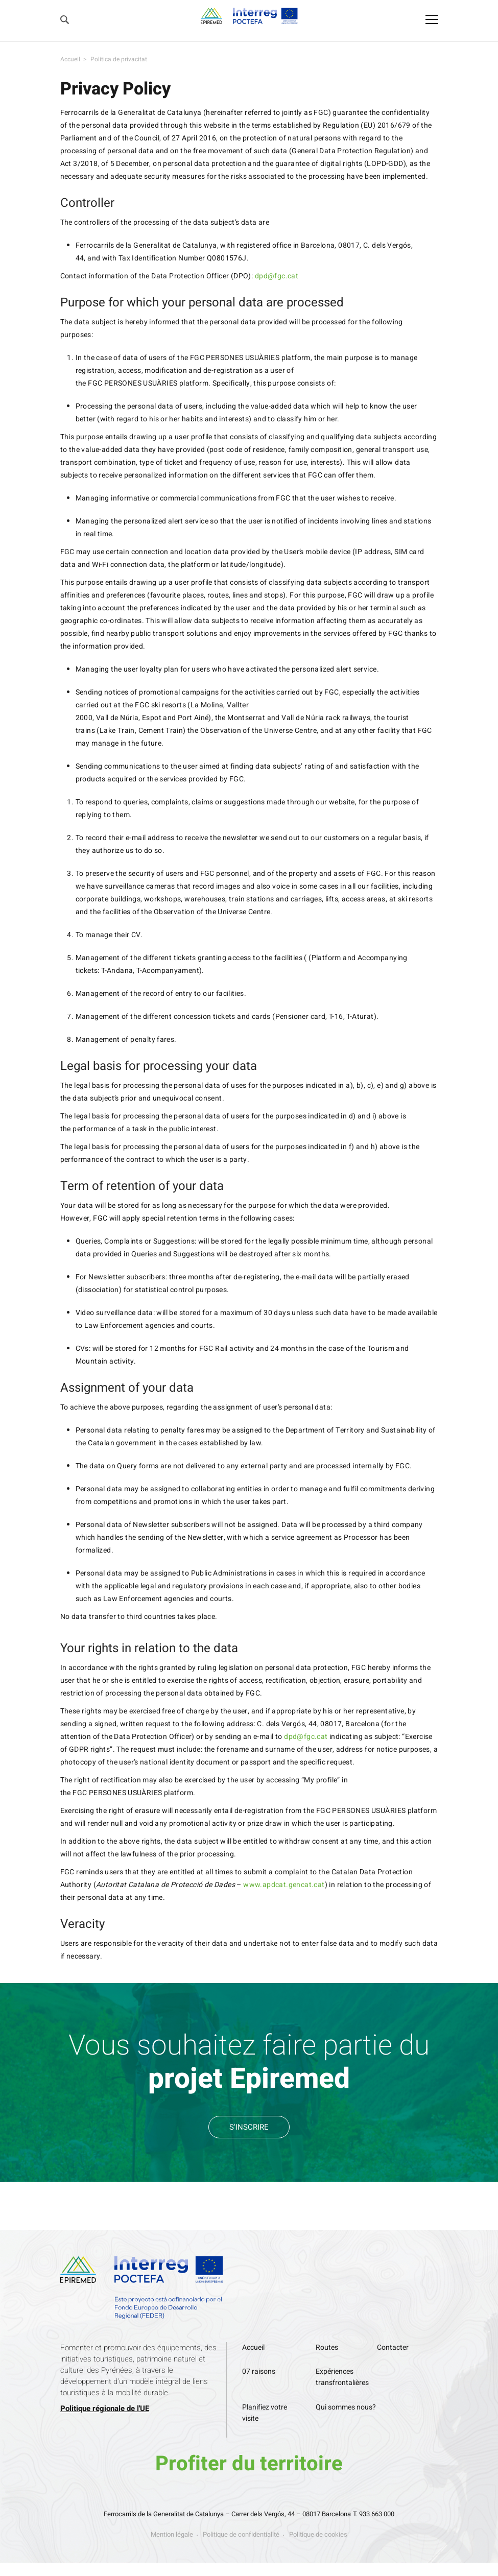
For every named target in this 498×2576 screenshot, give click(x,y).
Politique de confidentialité (241, 2534)
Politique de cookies (318, 2534)
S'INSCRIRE (249, 2127)
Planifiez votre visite (264, 2413)
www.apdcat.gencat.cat (283, 1884)
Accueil (70, 59)
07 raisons (258, 2371)
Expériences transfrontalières (342, 2377)
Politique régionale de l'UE (104, 2408)
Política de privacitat (118, 59)
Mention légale (172, 2534)
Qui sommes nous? (346, 2407)
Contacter (393, 2347)
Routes (327, 2347)
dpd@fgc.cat (276, 276)
